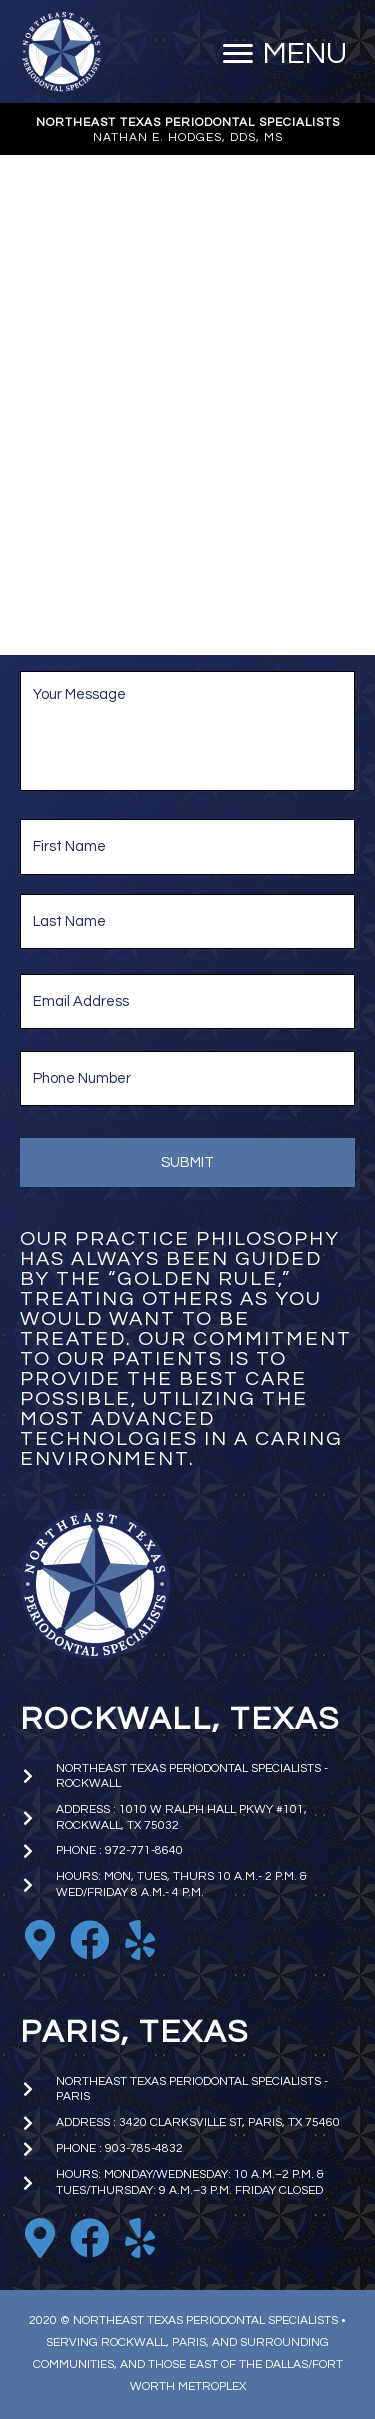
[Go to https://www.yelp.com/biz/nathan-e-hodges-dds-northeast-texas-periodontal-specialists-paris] (140, 2239)
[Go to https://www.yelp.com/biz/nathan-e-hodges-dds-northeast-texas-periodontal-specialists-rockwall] (140, 1941)
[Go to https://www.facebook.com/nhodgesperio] (90, 1941)
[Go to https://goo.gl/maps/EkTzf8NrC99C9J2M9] (40, 1941)
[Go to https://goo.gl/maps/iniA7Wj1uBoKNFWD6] (40, 2239)
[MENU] (285, 54)
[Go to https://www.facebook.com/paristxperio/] (90, 2239)
